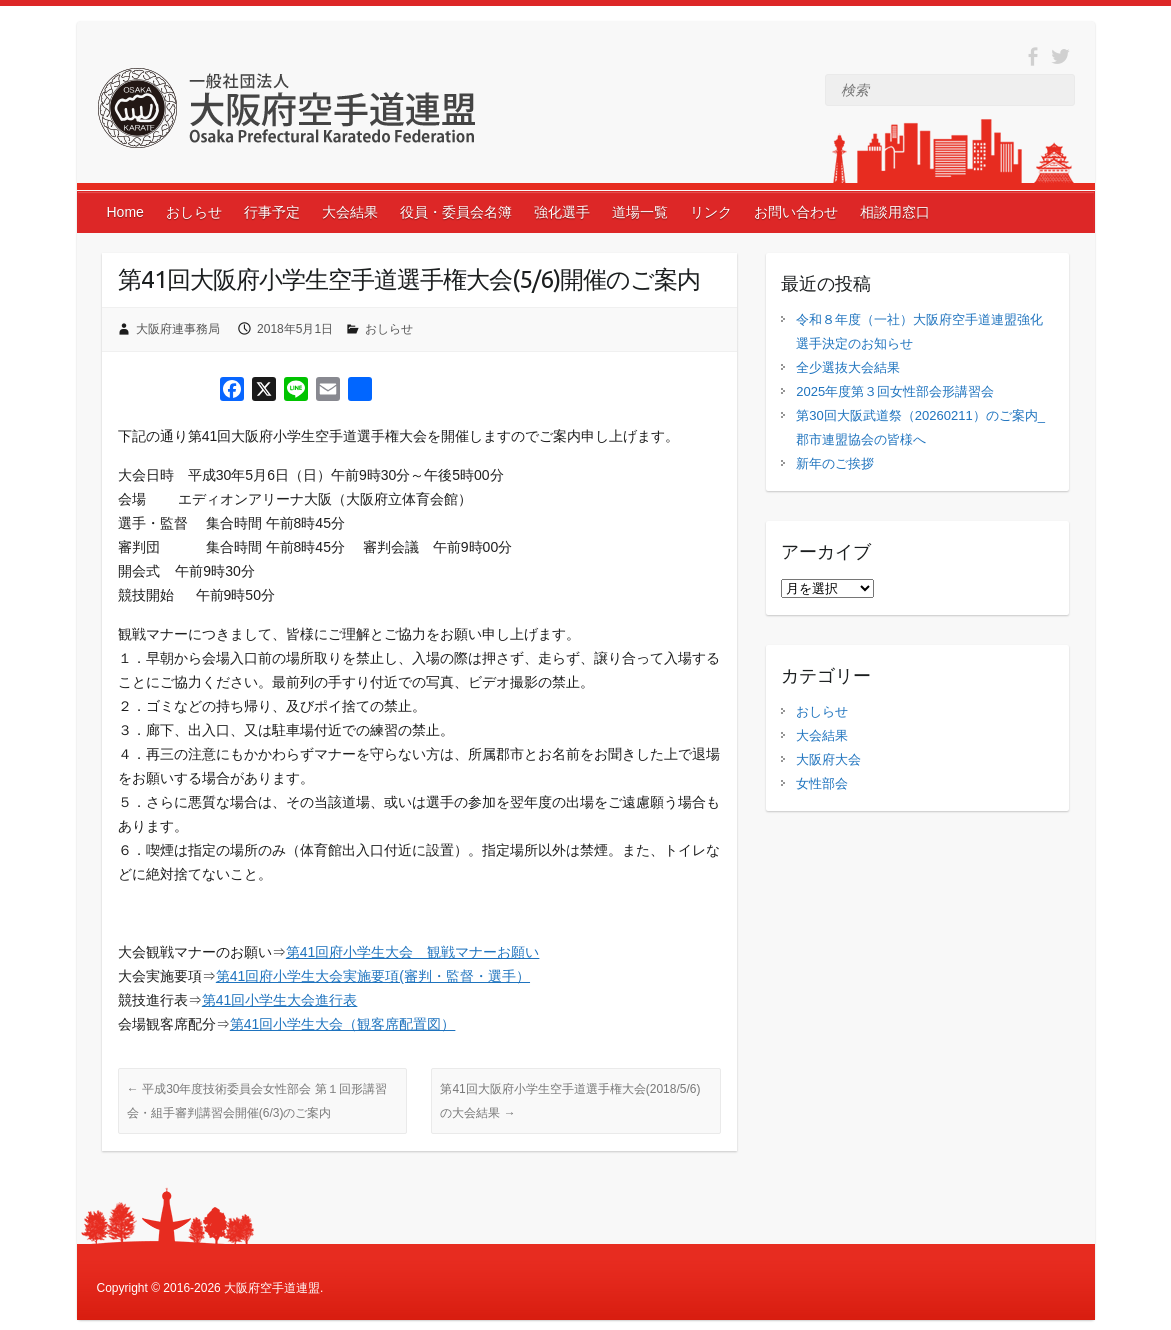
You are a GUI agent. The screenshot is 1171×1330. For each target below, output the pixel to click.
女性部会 (822, 783)
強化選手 (562, 212)
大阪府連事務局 (178, 329)
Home (125, 212)
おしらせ (194, 212)
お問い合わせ (796, 212)
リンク (711, 212)
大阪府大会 (828, 759)
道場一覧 (640, 212)
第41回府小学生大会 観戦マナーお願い (413, 952)
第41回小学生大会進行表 (280, 1000)
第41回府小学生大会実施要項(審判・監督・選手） (373, 976)
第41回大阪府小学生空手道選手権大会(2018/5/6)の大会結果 (570, 1101)
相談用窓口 (895, 212)
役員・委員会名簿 (456, 212)
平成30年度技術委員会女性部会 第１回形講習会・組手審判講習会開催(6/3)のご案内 (257, 1101)
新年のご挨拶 (835, 463)
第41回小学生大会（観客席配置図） (343, 1024)
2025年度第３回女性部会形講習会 (895, 391)
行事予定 (272, 212)
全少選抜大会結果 (848, 367)
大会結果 (350, 212)
